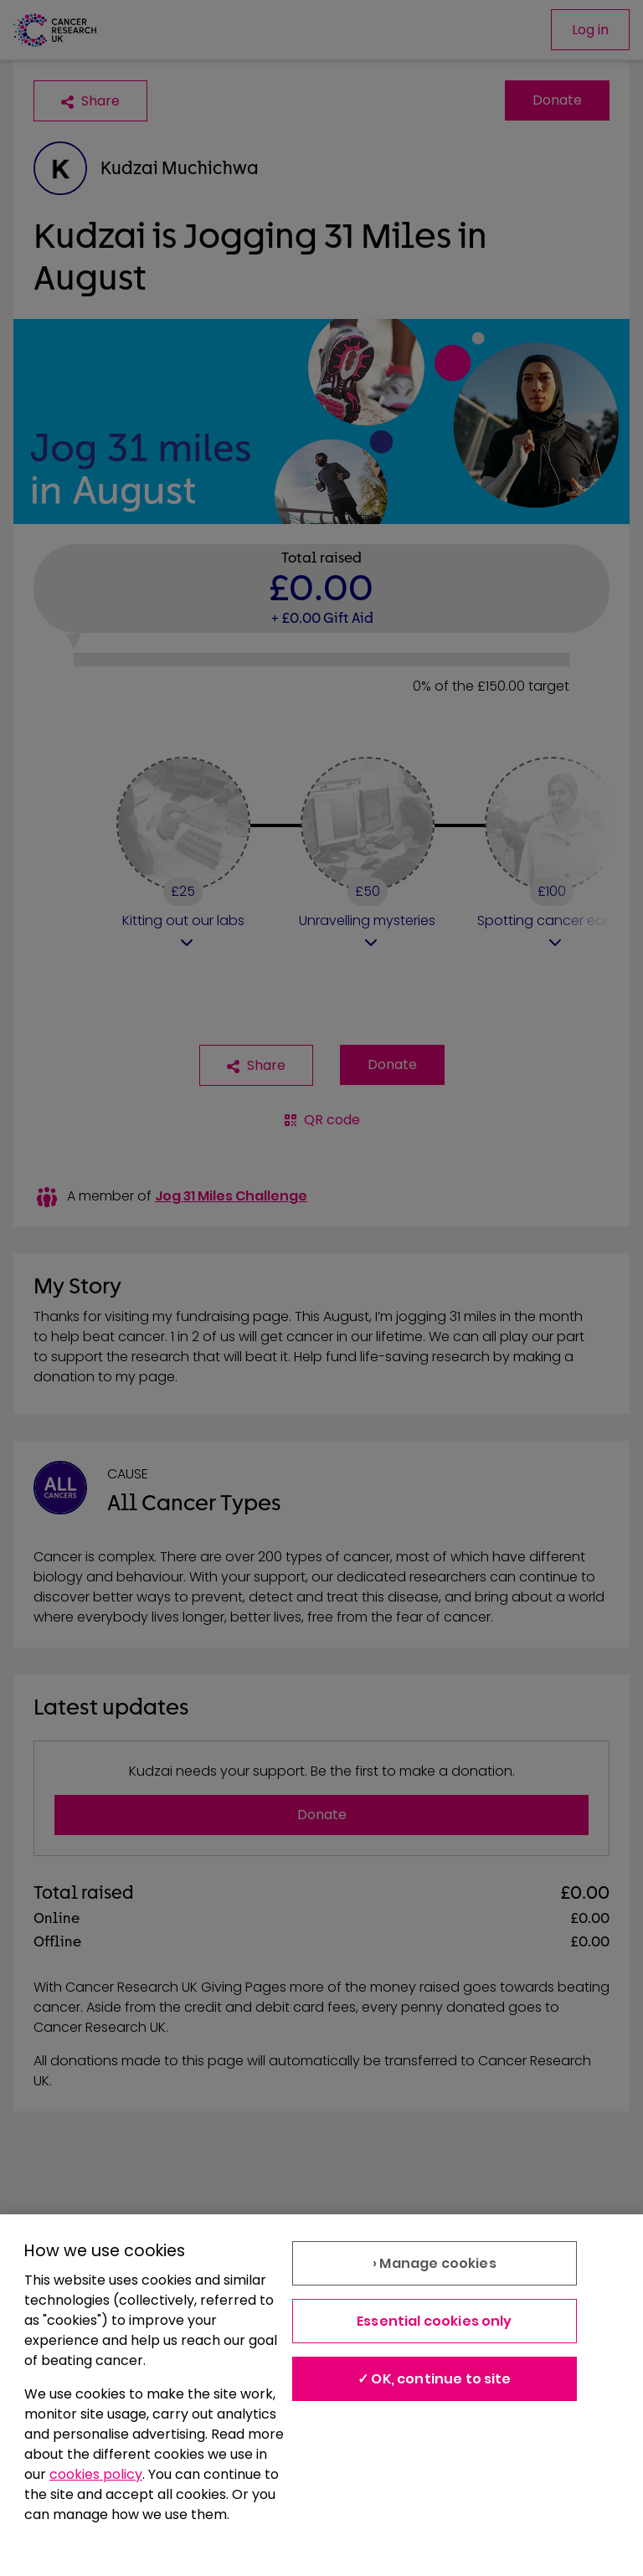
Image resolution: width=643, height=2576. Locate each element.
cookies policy (95, 2474)
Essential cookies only (434, 2321)
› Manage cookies (434, 2263)
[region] (321, 2395)
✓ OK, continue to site (435, 2378)
